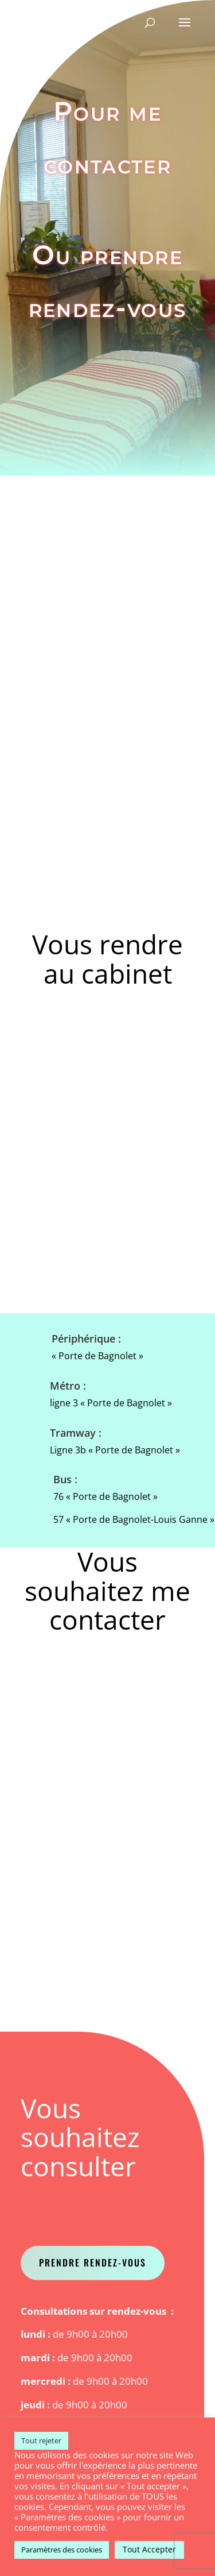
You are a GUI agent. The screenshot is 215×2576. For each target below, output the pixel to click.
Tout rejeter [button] (41, 2440)
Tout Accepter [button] (149, 2549)
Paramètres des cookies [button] (61, 2549)
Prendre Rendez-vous (92, 2262)
